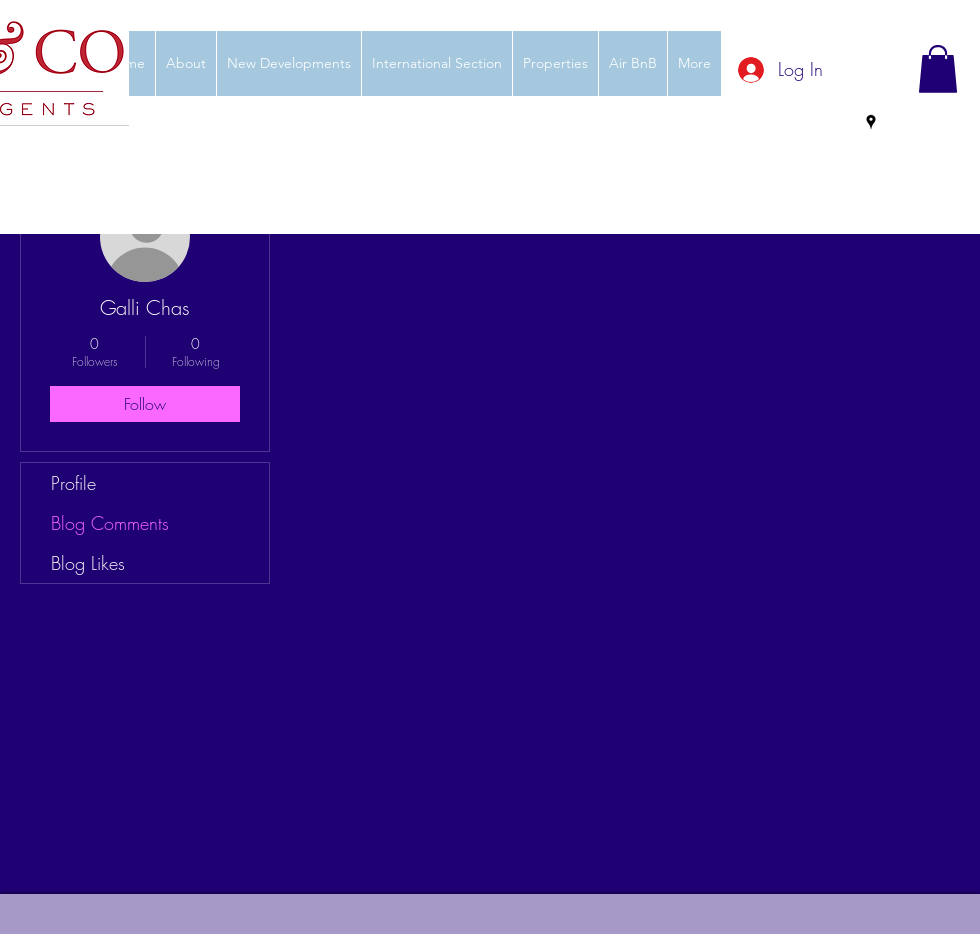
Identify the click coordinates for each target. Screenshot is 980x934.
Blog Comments (110, 523)
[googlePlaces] (871, 122)
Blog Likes (88, 563)
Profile (73, 483)
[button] (938, 69)
